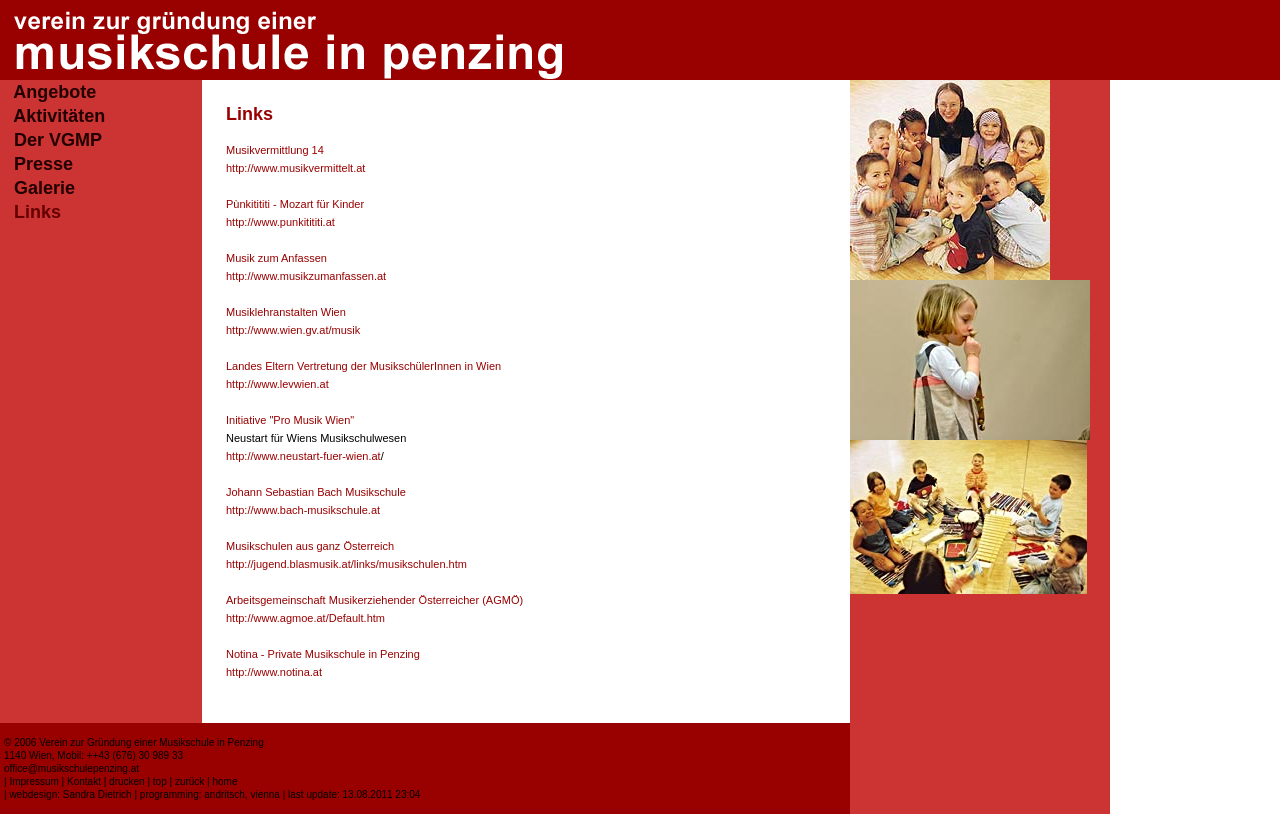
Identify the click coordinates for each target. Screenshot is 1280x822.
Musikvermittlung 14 (275, 150)
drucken (127, 781)
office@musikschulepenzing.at (71, 768)
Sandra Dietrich (97, 794)
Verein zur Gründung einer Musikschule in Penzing (151, 742)
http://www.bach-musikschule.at (303, 510)
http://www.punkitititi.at (280, 222)
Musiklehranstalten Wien (286, 312)
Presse (43, 164)
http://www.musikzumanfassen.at (306, 276)
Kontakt (84, 781)
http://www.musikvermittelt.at (295, 168)
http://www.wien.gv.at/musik (293, 330)
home (224, 781)
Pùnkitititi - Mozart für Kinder (295, 204)
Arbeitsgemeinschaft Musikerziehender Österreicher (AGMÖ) (374, 600)
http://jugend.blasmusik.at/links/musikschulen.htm (346, 564)
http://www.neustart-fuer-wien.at (303, 456)
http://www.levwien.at (277, 384)
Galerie (44, 188)
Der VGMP (58, 140)
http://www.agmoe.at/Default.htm (305, 618)
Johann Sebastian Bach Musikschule (316, 492)
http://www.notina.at (274, 672)
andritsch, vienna (242, 794)
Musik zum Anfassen (276, 258)
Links (37, 212)
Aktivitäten (59, 116)
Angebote (54, 92)
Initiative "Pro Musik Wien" (290, 420)
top (160, 781)
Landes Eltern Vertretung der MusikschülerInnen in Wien (363, 366)
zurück (189, 781)
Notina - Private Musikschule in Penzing (323, 654)
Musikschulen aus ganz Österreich (310, 546)
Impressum (33, 781)
